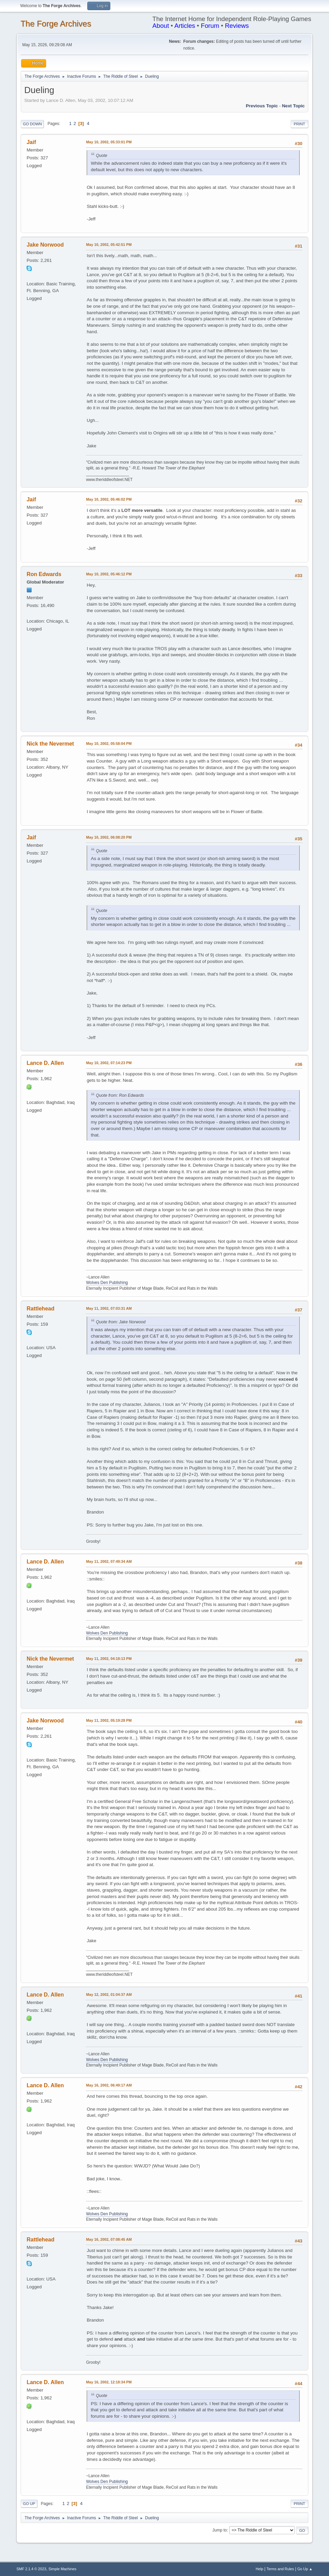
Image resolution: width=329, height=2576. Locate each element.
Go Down (32, 124)
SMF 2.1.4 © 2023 (31, 2569)
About (160, 25)
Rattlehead (40, 1308)
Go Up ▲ (305, 2569)
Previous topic (262, 105)
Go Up (29, 2504)
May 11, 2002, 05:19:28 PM (108, 1720)
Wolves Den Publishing (107, 1282)
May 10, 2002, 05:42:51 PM (108, 245)
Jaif (31, 142)
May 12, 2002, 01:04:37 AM (108, 1994)
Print (299, 124)
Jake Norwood (44, 245)
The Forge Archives (55, 23)
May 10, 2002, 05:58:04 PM (108, 743)
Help (259, 2569)
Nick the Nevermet (50, 744)
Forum (210, 25)
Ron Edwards (43, 574)
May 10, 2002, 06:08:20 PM (108, 837)
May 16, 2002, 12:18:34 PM (108, 2382)
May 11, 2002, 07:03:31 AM (108, 1308)
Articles (184, 25)
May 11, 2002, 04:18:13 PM (108, 1659)
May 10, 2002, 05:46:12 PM (108, 574)
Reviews (237, 25)
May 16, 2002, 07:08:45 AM (108, 2239)
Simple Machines (62, 2569)
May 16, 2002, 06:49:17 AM (108, 2085)
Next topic (293, 105)
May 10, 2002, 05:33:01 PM (108, 142)
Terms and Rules (280, 2569)
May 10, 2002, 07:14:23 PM (108, 1063)
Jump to (220, 2530)
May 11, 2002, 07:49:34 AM (108, 1561)
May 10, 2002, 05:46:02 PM (108, 499)
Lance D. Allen (45, 1063)
